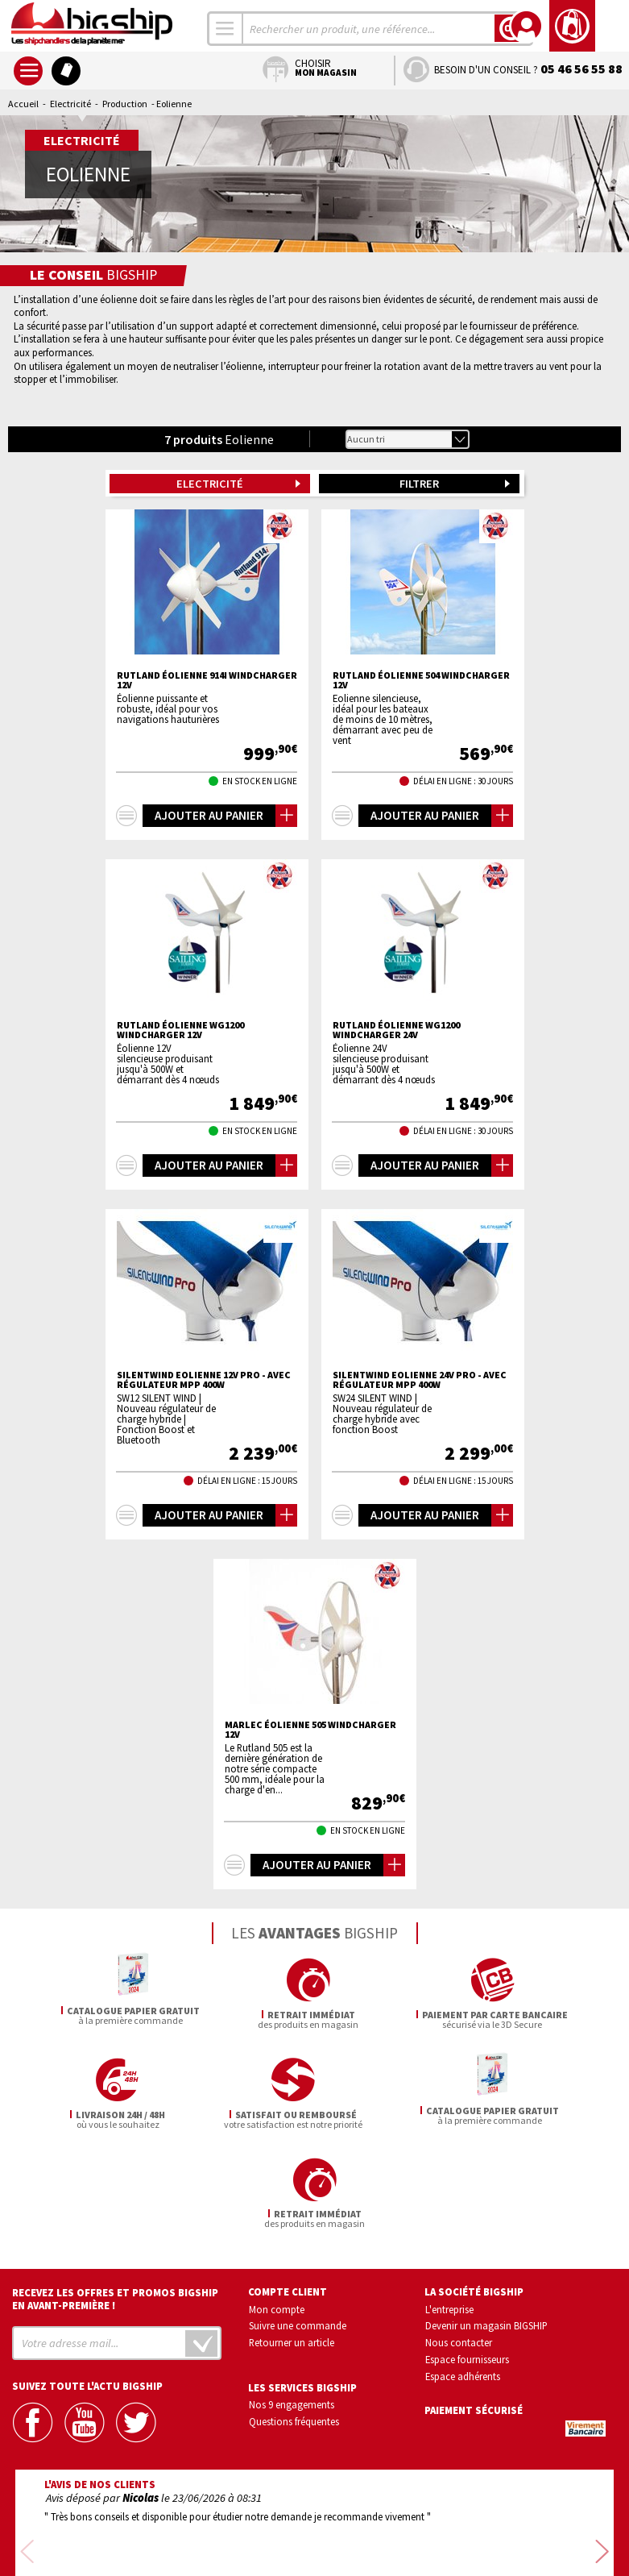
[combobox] (225, 29)
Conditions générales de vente (382, 2517)
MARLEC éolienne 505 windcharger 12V (310, 1729)
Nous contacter (458, 2242)
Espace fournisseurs (467, 2259)
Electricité (70, 104)
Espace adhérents (462, 2276)
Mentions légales (218, 2541)
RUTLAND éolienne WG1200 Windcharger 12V (180, 1030)
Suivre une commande (297, 2226)
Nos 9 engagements (291, 2304)
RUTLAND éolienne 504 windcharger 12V (421, 680)
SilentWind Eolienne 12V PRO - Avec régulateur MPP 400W (204, 1380)
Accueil (23, 104)
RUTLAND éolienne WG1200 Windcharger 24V (396, 1030)
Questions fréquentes (294, 2321)
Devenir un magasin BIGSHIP (486, 2226)
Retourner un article (291, 2242)
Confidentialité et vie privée (238, 2517)
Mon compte (276, 2209)
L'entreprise (449, 2209)
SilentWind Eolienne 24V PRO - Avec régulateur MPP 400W (420, 1380)
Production (124, 104)
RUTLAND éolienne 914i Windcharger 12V (207, 680)
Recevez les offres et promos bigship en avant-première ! (115, 2200)
